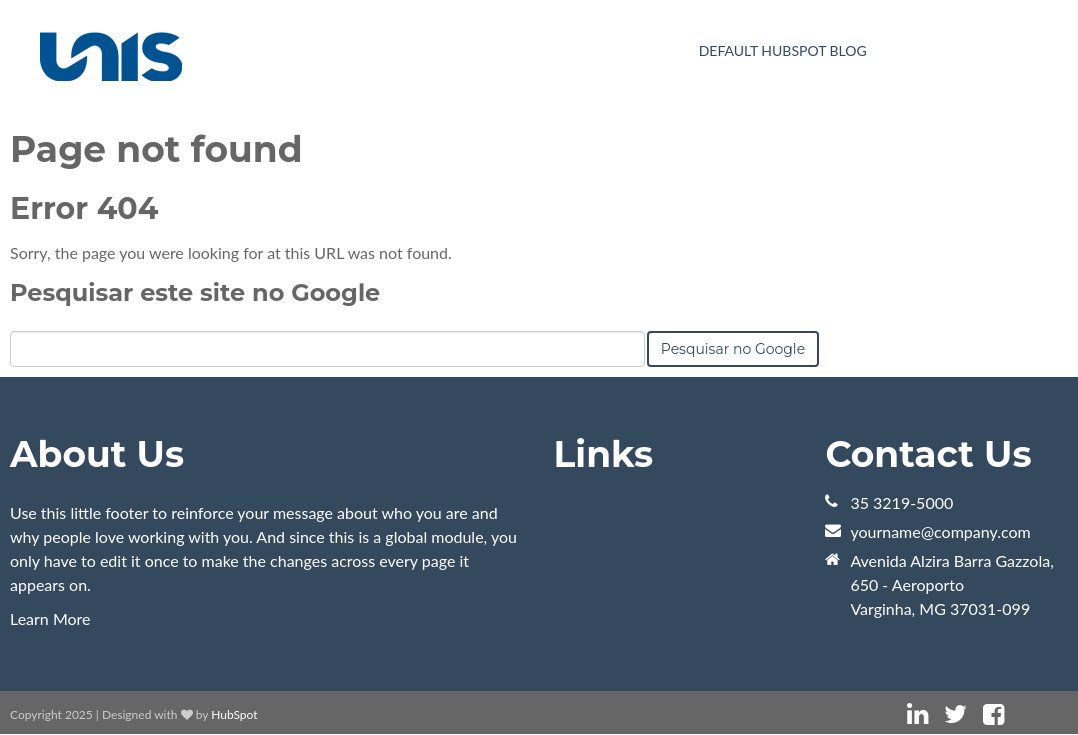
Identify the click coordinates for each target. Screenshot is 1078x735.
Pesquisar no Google (733, 349)
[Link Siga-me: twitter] (955, 714)
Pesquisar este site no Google (195, 292)
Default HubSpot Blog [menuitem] (783, 50)
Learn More (50, 618)
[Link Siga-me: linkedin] (917, 714)
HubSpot (234, 714)
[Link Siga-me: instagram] (1020, 714)
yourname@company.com (940, 531)
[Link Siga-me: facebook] (993, 714)
